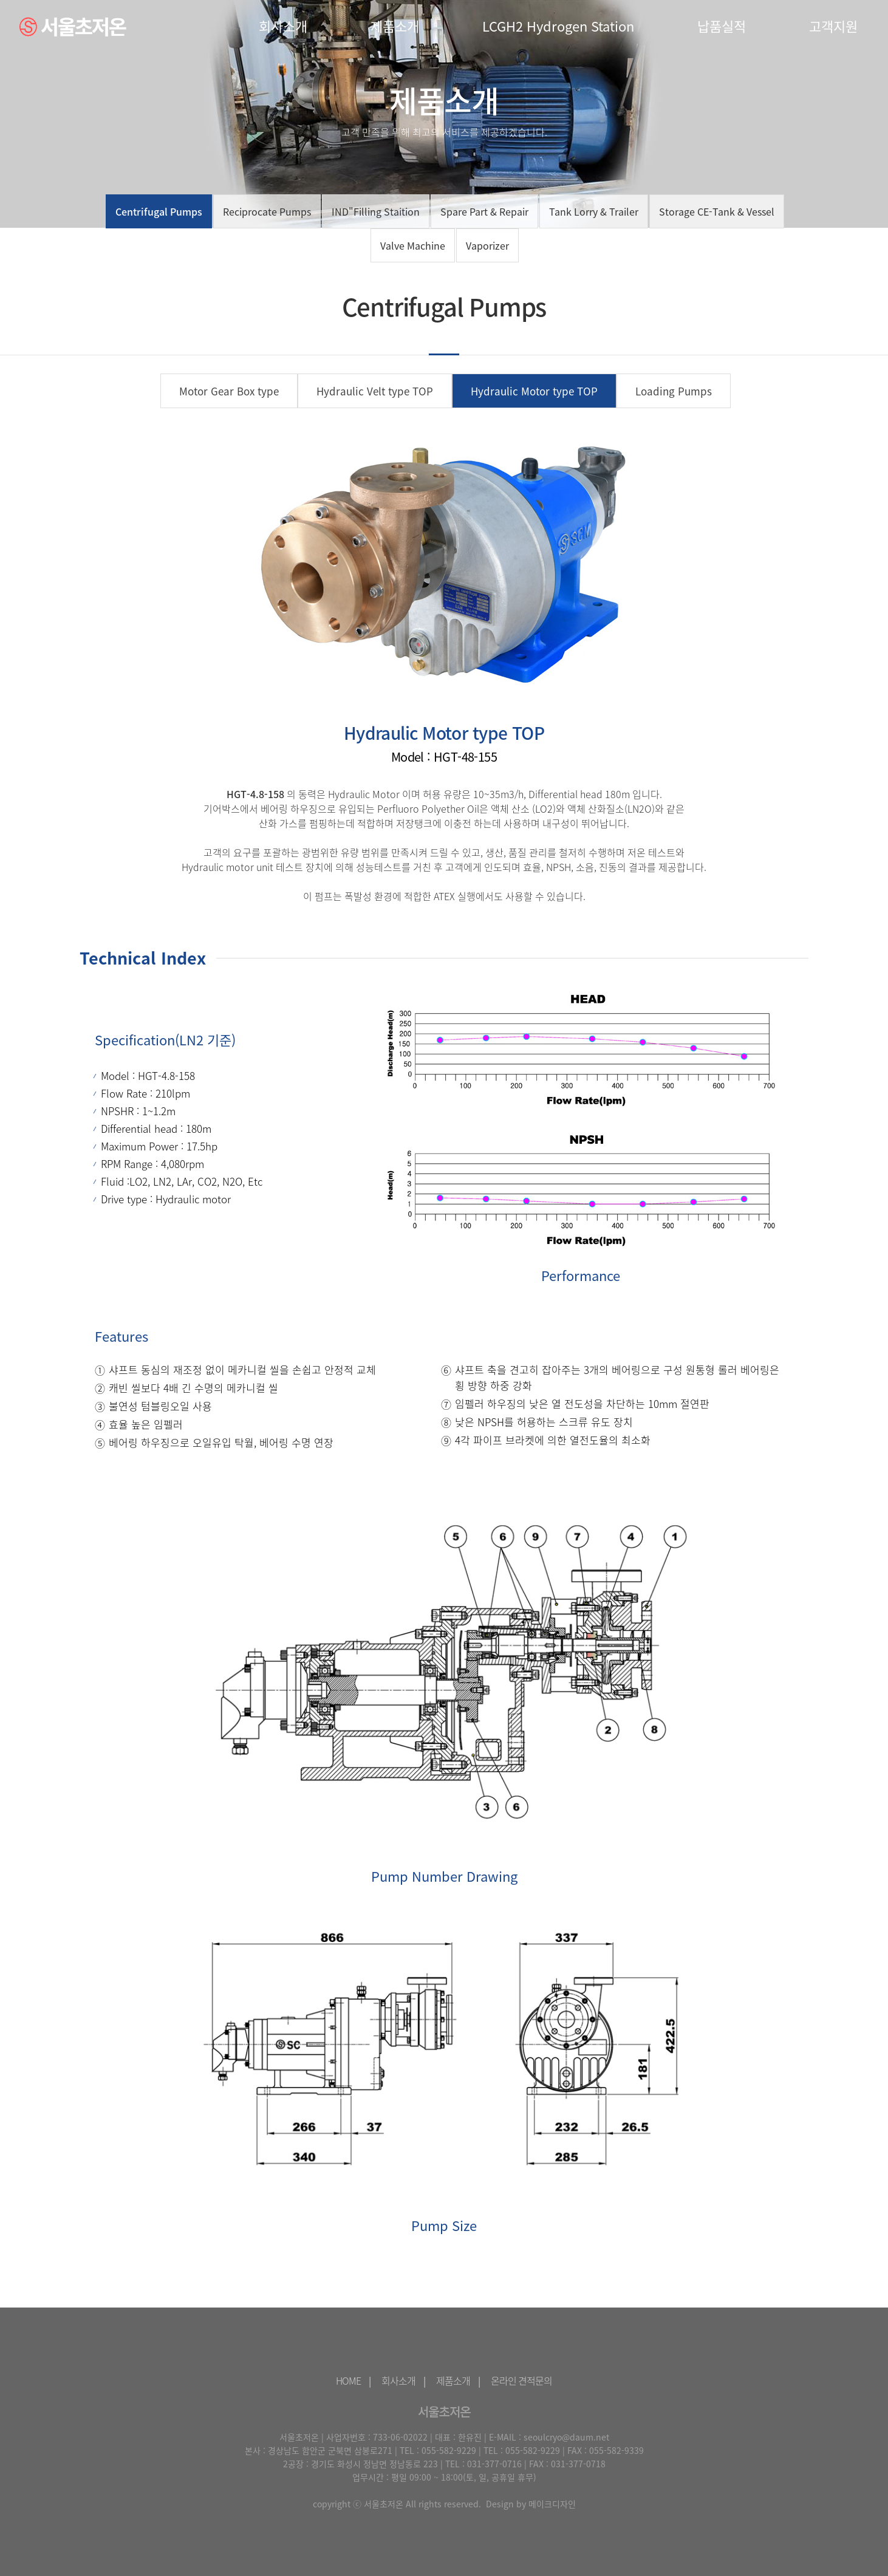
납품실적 (721, 26)
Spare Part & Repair (484, 211)
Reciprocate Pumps (267, 211)
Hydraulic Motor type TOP (534, 390)
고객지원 (833, 26)
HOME (348, 2380)
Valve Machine (412, 245)
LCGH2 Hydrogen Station (558, 26)
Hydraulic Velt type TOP (374, 390)
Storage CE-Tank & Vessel (716, 211)
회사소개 (283, 26)
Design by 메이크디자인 (531, 2504)
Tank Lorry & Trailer (593, 211)
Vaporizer (487, 245)
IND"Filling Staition (376, 211)
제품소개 (395, 26)
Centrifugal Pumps (158, 211)
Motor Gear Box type (229, 390)
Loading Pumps (673, 390)
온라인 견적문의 (521, 2380)
